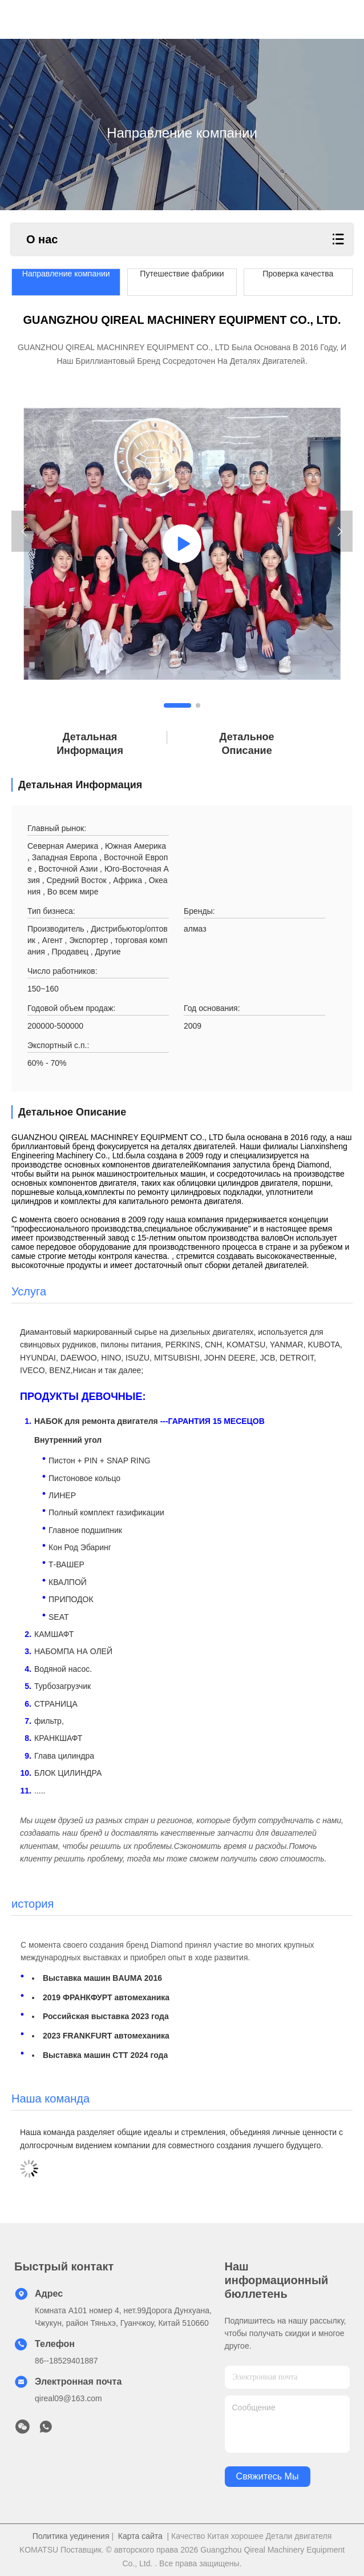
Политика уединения (71, 2536)
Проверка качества (297, 273)
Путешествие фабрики (182, 273)
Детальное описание (247, 743)
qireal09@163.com (68, 2398)
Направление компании (66, 273)
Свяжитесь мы (267, 2476)
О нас (42, 239)
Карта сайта (140, 2536)
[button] (177, 705)
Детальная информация (89, 743)
